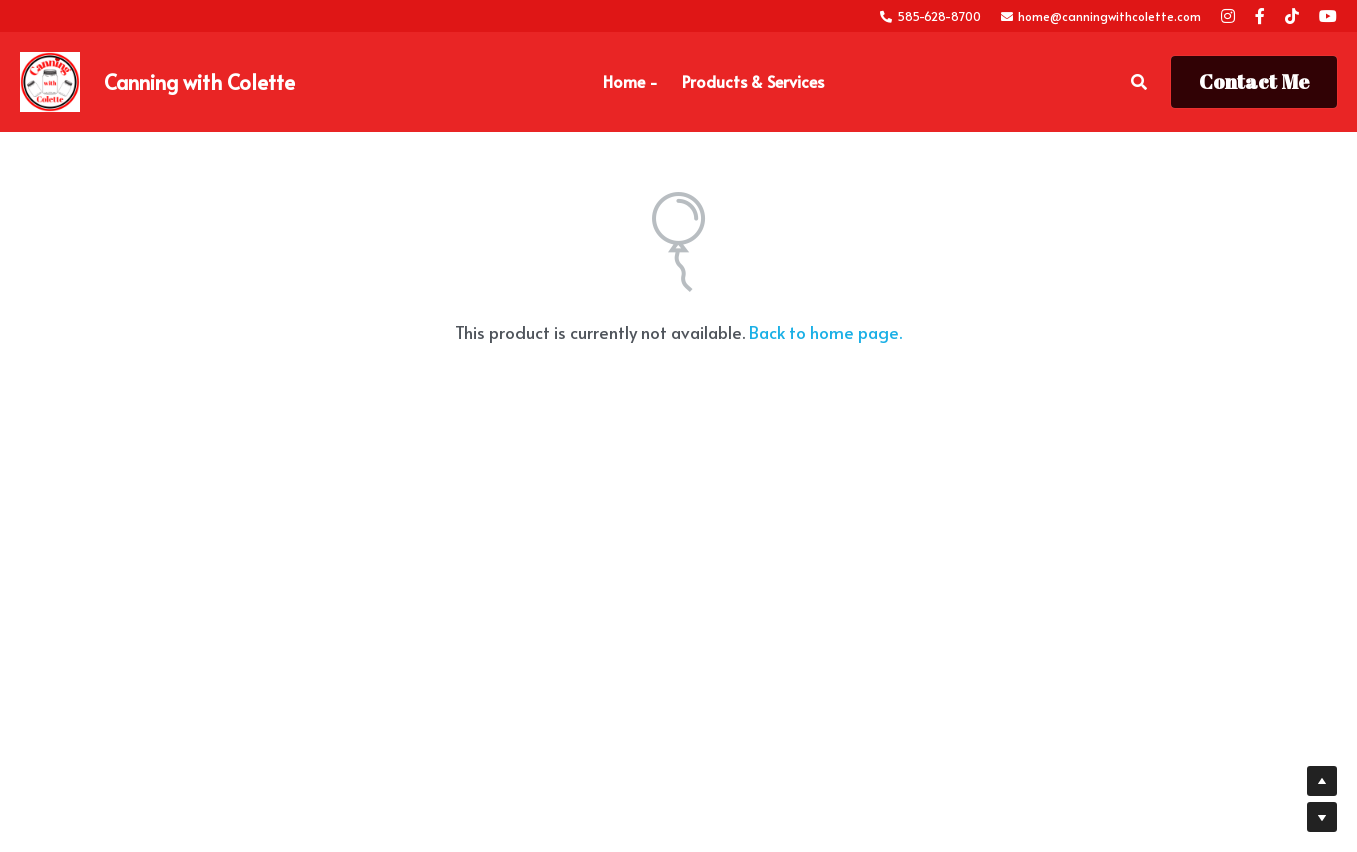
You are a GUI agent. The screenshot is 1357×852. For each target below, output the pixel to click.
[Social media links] (1228, 16)
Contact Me (1254, 81)
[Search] (1139, 81)
